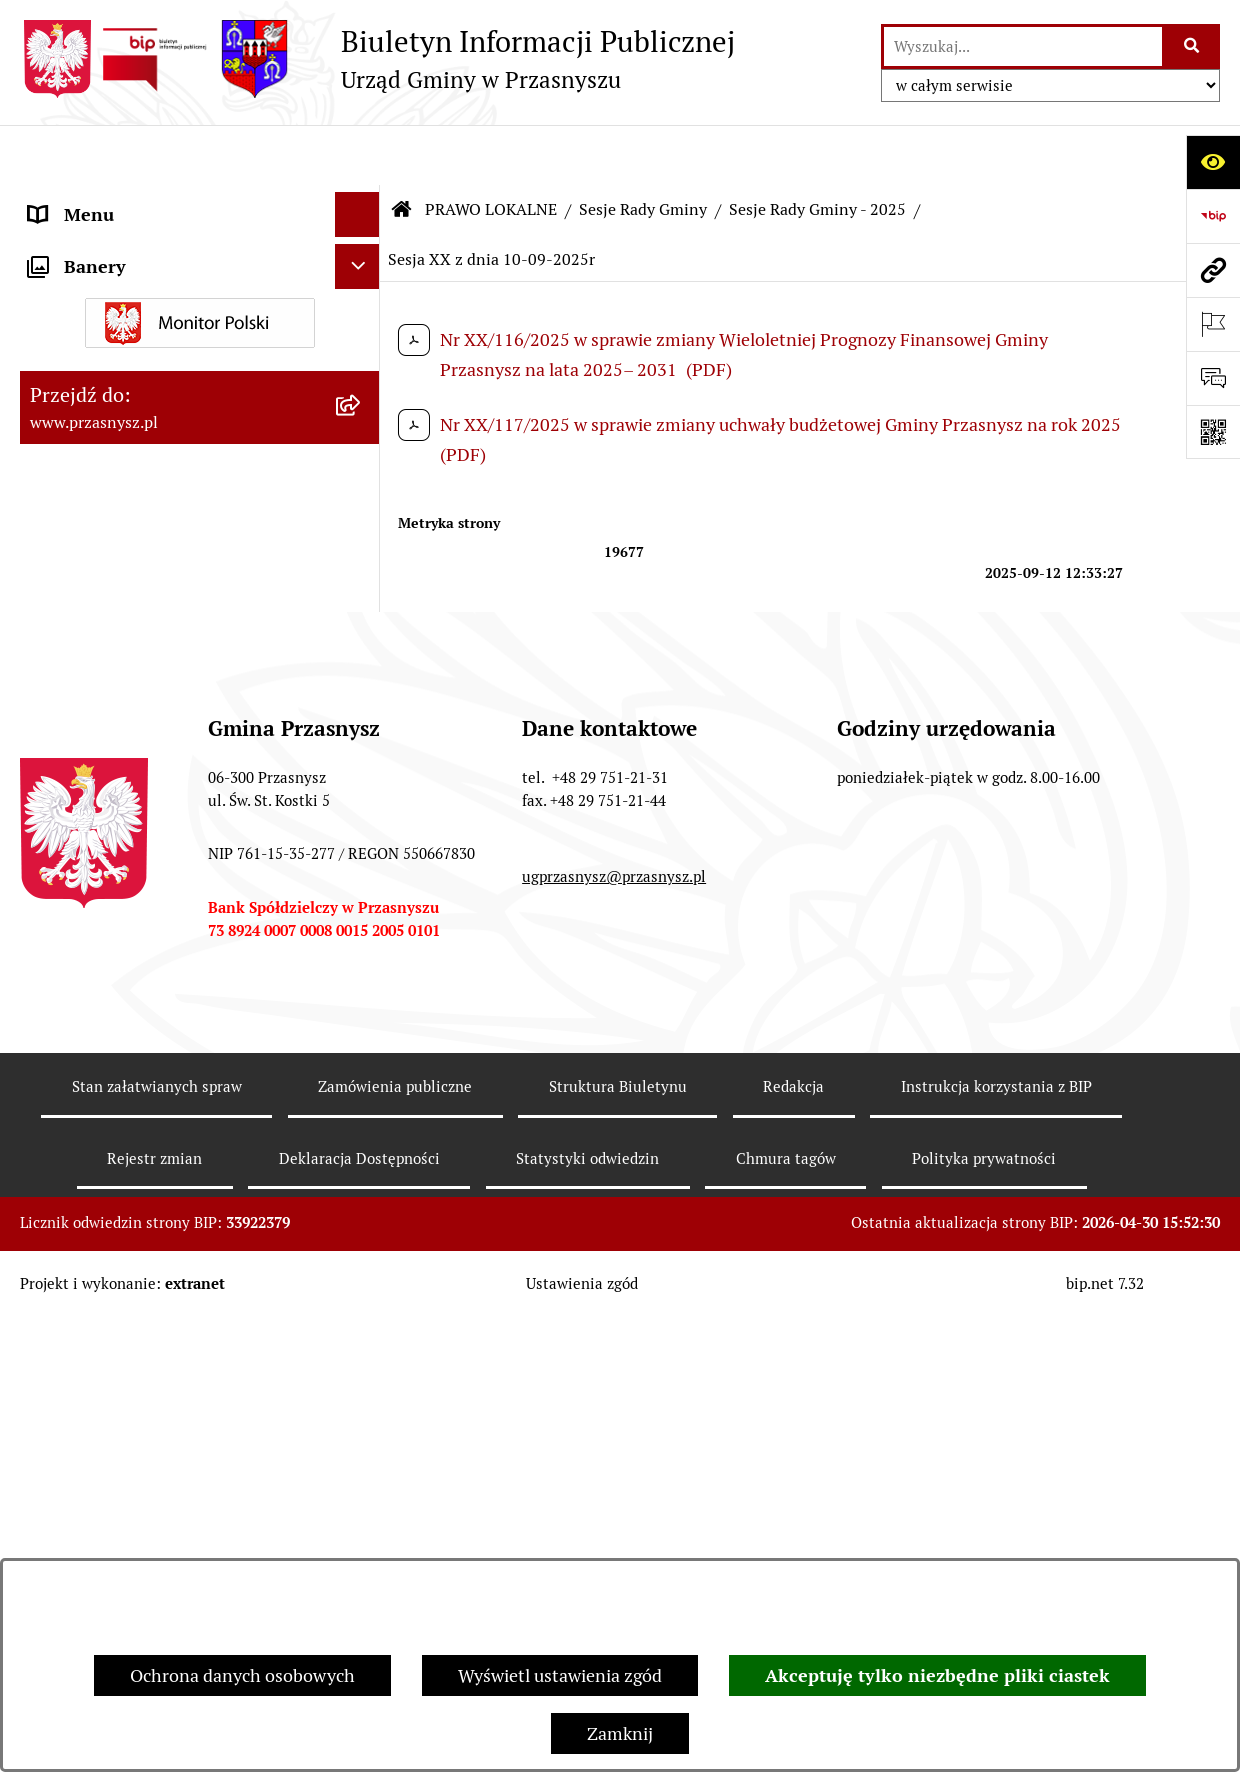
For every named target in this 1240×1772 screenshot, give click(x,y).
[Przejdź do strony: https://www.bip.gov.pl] (1213, 216)
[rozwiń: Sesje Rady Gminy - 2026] (362, 619)
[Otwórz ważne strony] (1213, 324)
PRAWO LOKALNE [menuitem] (101, 244)
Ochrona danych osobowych (242, 1675)
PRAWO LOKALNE (491, 149)
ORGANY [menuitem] (65, 199)
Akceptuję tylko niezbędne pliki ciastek (937, 1675)
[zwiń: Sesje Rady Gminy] (362, 418)
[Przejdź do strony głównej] (377, 59)
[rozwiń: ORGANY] (362, 200)
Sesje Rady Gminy (643, 149)
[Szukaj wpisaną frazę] (1192, 46)
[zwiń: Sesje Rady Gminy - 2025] (362, 677)
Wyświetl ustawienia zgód (560, 1675)
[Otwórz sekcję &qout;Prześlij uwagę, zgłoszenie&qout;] (1213, 378)
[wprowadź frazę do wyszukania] (1023, 46)
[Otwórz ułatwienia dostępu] (1213, 162)
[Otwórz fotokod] (1213, 432)
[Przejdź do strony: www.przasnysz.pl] (1213, 270)
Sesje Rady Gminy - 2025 (817, 149)
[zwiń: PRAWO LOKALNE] (362, 245)
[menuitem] (200, 302)
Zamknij (620, 1733)
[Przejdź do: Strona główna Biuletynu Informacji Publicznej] (402, 150)
